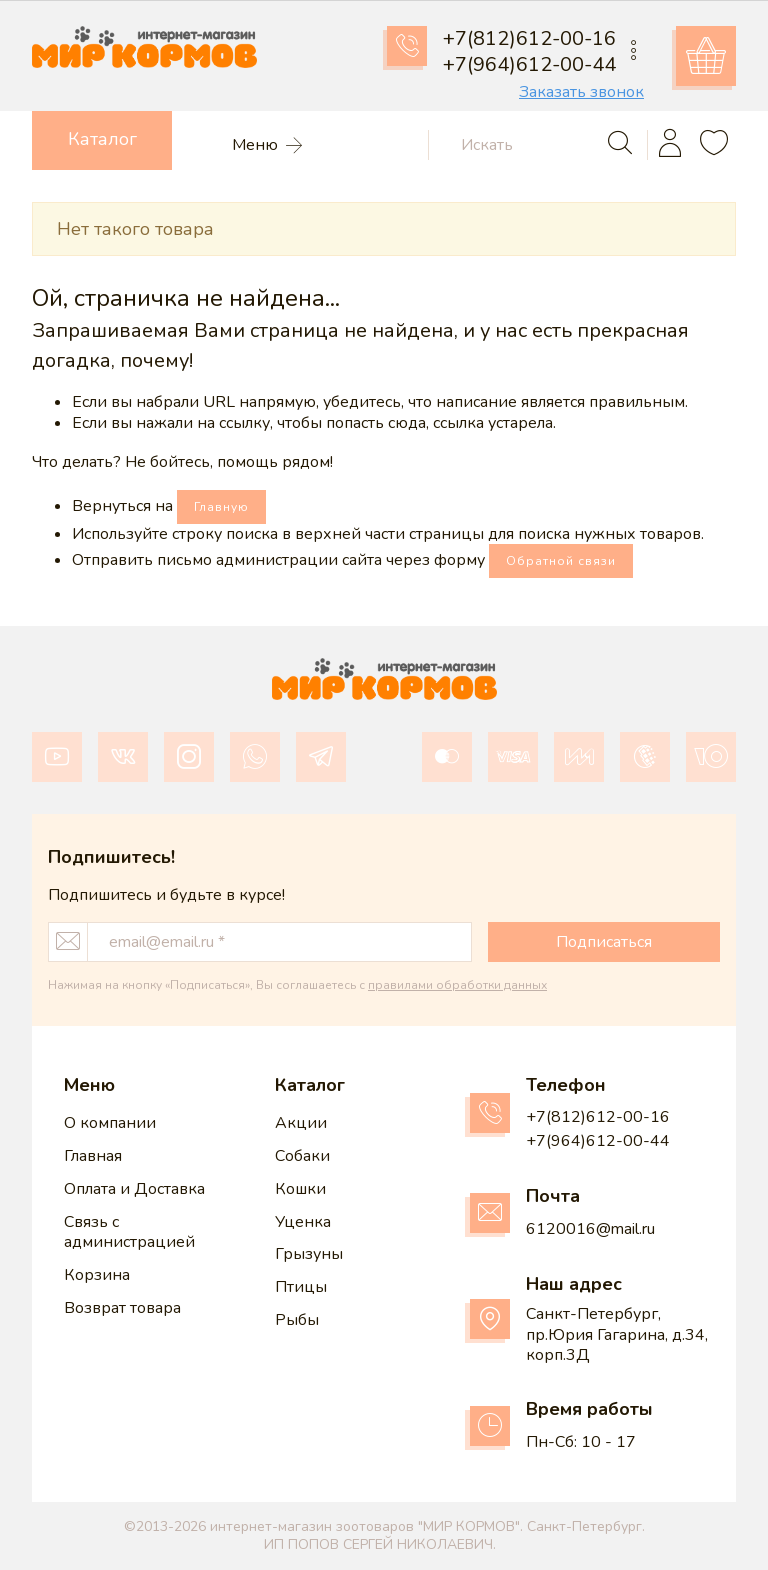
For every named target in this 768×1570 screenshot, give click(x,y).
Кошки (300, 1189)
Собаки (302, 1156)
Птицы (301, 1287)
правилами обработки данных (457, 985)
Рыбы (297, 1320)
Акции (301, 1123)
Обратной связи (561, 561)
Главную (221, 507)
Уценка (303, 1222)
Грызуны (309, 1254)
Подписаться (604, 942)
